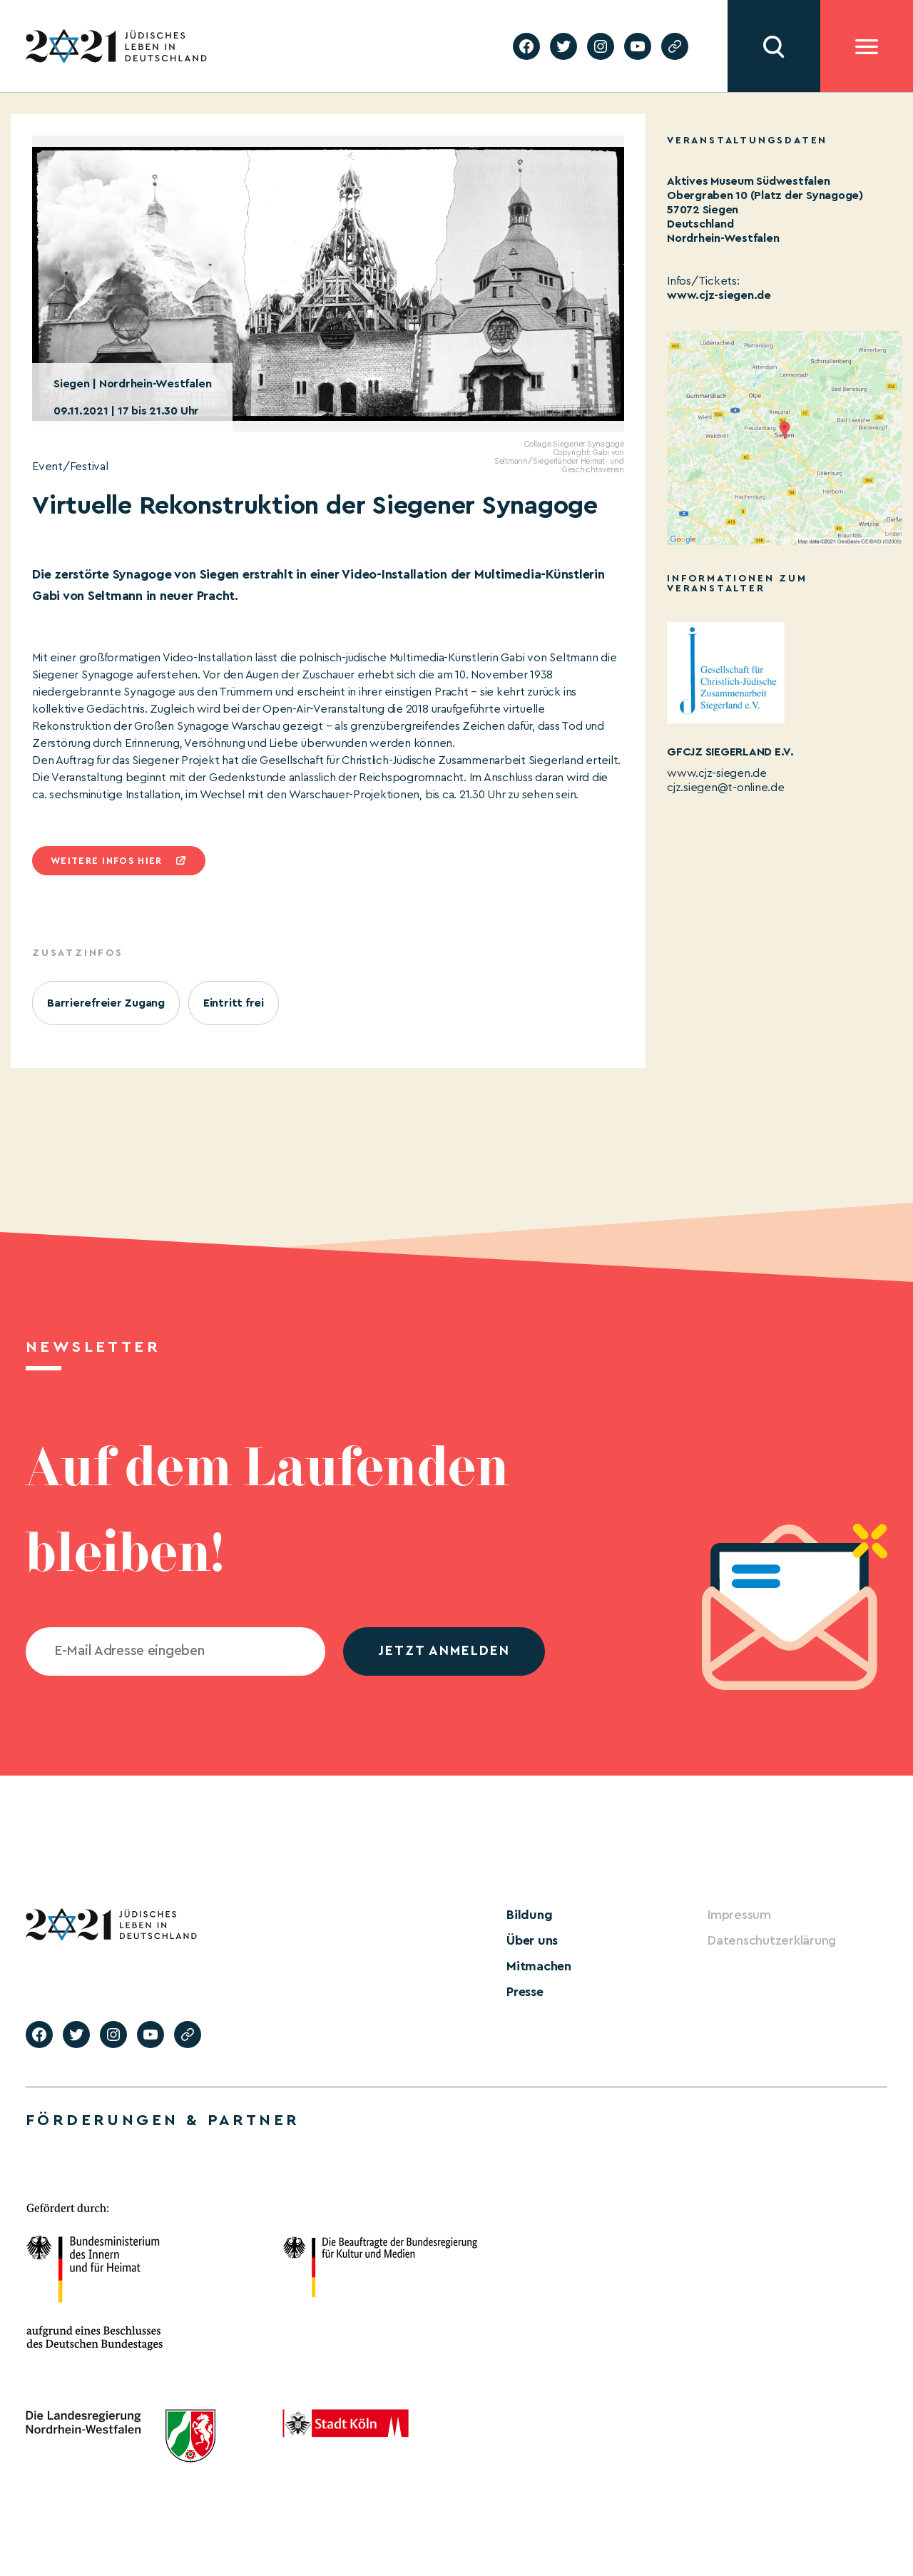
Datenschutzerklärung (772, 1940)
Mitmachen (538, 1966)
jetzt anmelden (444, 1651)
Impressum (739, 1914)
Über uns (532, 1940)
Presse (525, 1991)
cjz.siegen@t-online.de (726, 787)
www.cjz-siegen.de (719, 295)
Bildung (529, 1914)
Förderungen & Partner (163, 2120)
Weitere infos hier (106, 860)
